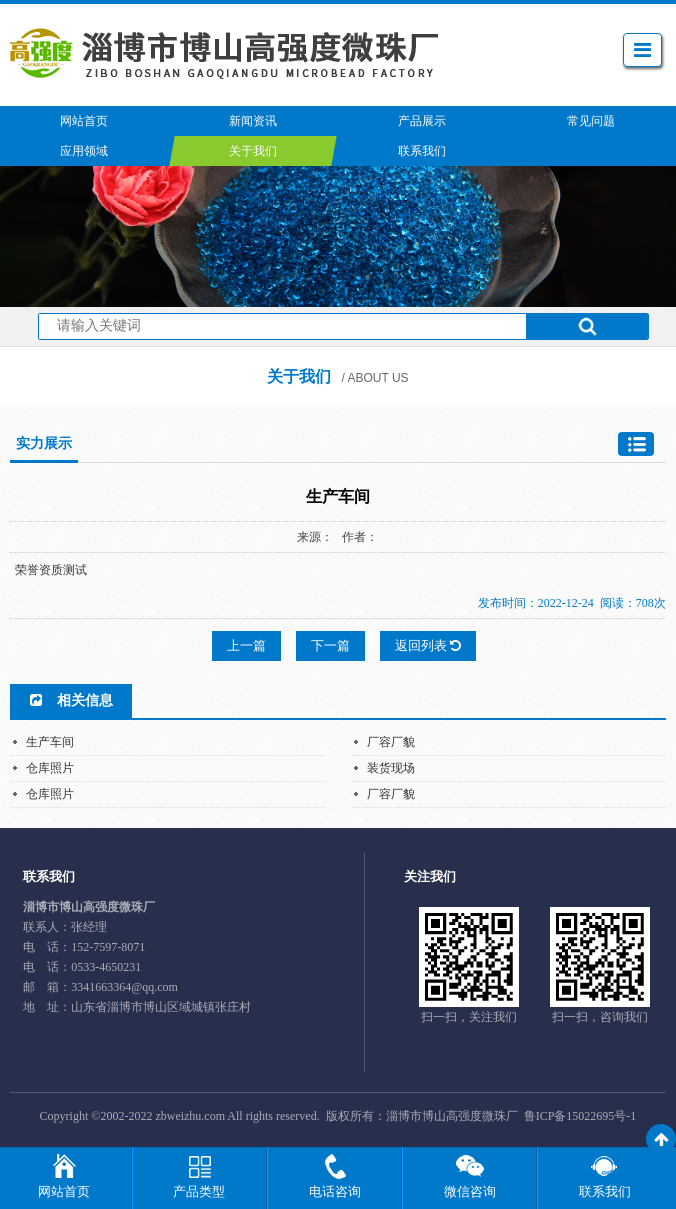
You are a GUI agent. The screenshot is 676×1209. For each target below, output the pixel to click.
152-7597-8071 (108, 947)
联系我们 (605, 1191)
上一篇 (246, 645)
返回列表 (428, 645)
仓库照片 (50, 768)
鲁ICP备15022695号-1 (580, 1116)
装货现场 (391, 768)
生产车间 (50, 742)
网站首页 (64, 1191)
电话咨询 (335, 1191)
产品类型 (199, 1191)
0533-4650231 (106, 967)
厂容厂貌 (391, 742)
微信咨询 (470, 1191)
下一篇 (330, 645)
